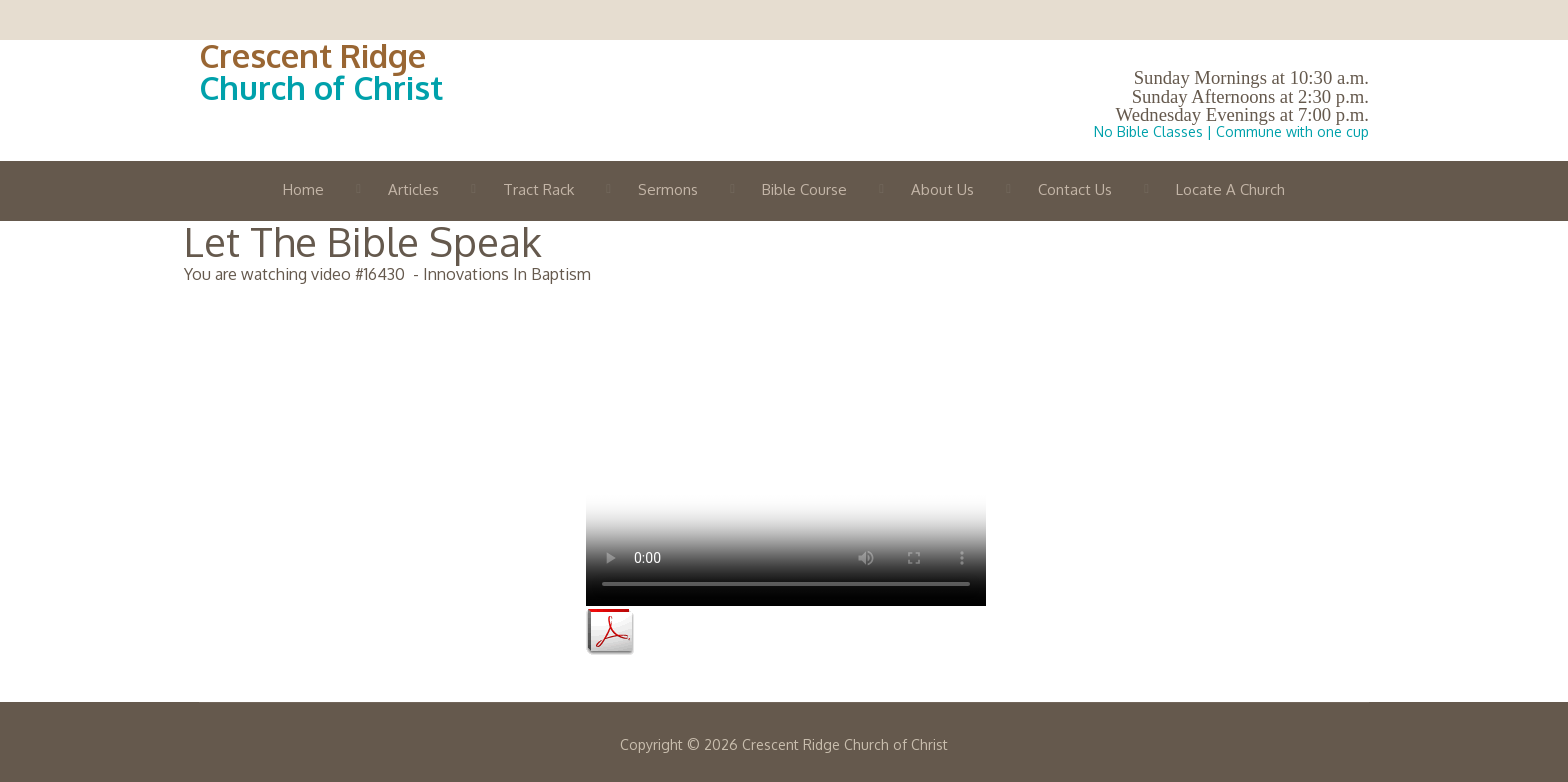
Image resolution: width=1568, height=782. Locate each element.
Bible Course (804, 189)
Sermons (668, 189)
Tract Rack (538, 189)
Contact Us (1075, 189)
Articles (413, 189)
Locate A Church (1230, 189)
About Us (942, 189)
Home (303, 189)
